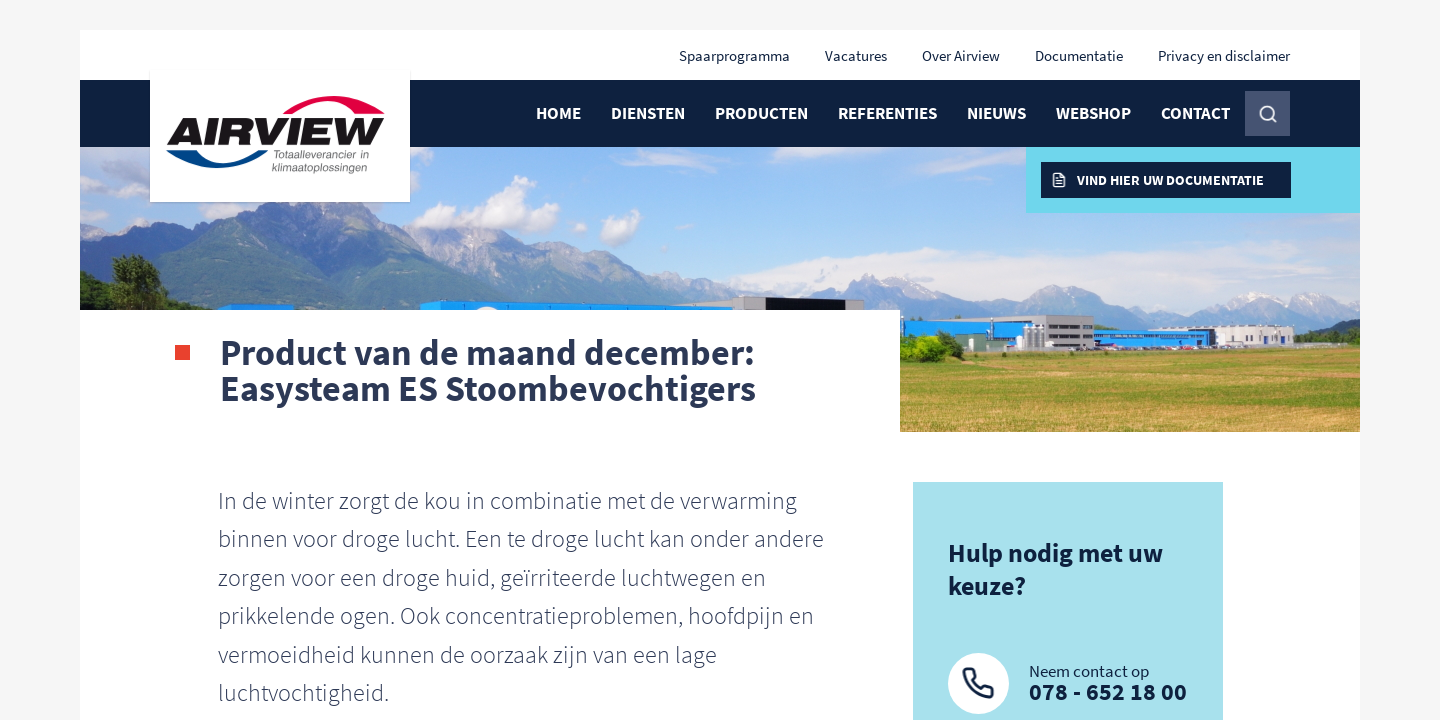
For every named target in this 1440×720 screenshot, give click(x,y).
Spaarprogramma (734, 55)
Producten (761, 113)
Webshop (1093, 113)
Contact (1195, 113)
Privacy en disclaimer (1224, 55)
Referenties (887, 113)
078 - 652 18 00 (1108, 691)
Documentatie (1079, 55)
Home (558, 113)
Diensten (648, 113)
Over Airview (961, 55)
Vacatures (856, 55)
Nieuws (996, 113)
